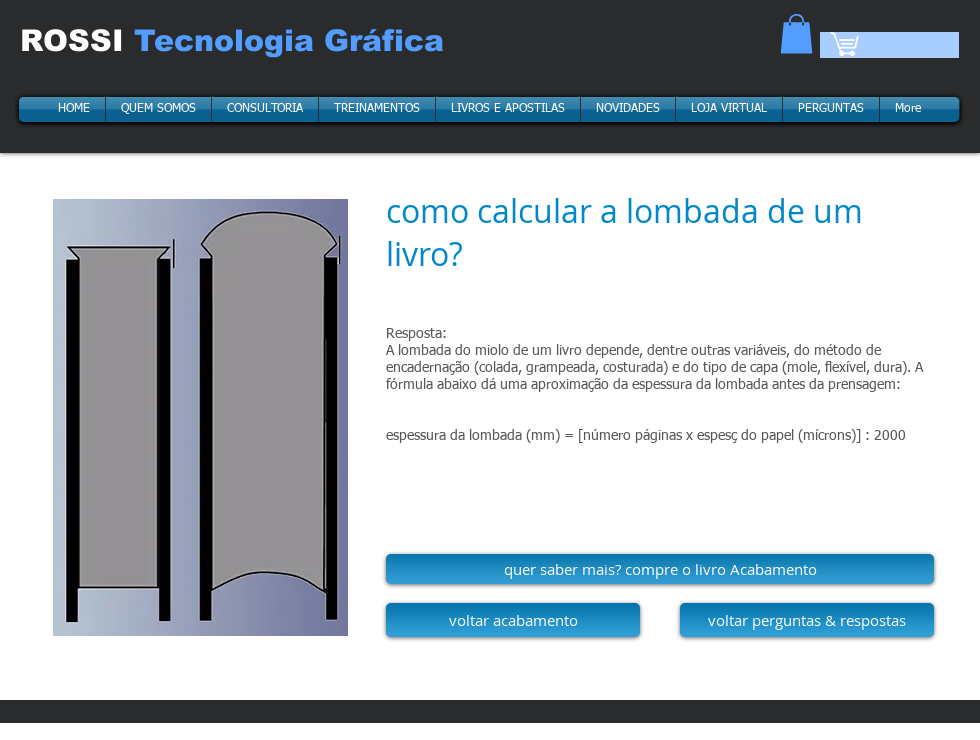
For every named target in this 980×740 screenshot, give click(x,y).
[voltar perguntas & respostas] (807, 620)
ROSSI (77, 40)
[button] (796, 33)
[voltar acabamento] (513, 620)
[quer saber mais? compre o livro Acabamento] (660, 569)
